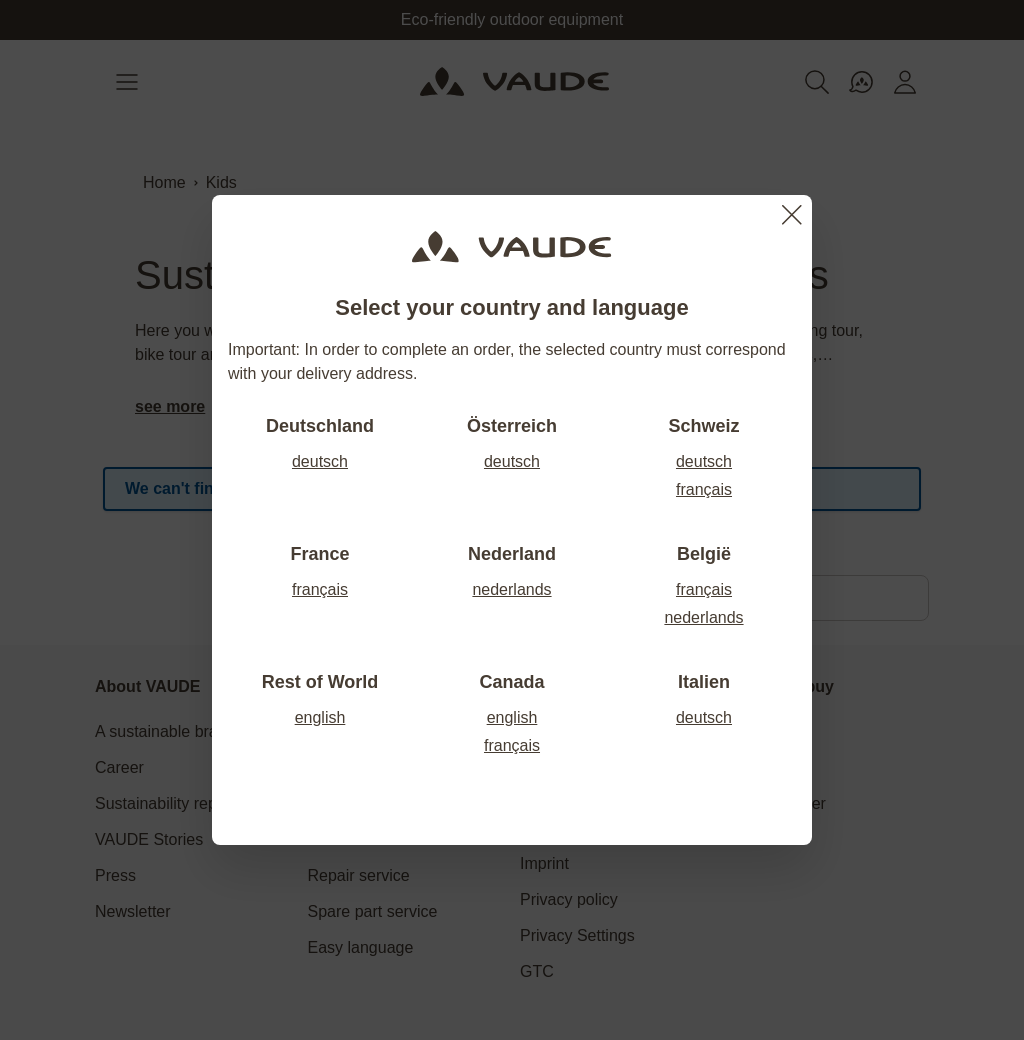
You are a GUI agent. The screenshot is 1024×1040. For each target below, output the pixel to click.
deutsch (320, 461)
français (704, 489)
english (320, 717)
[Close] (792, 215)
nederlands (511, 589)
